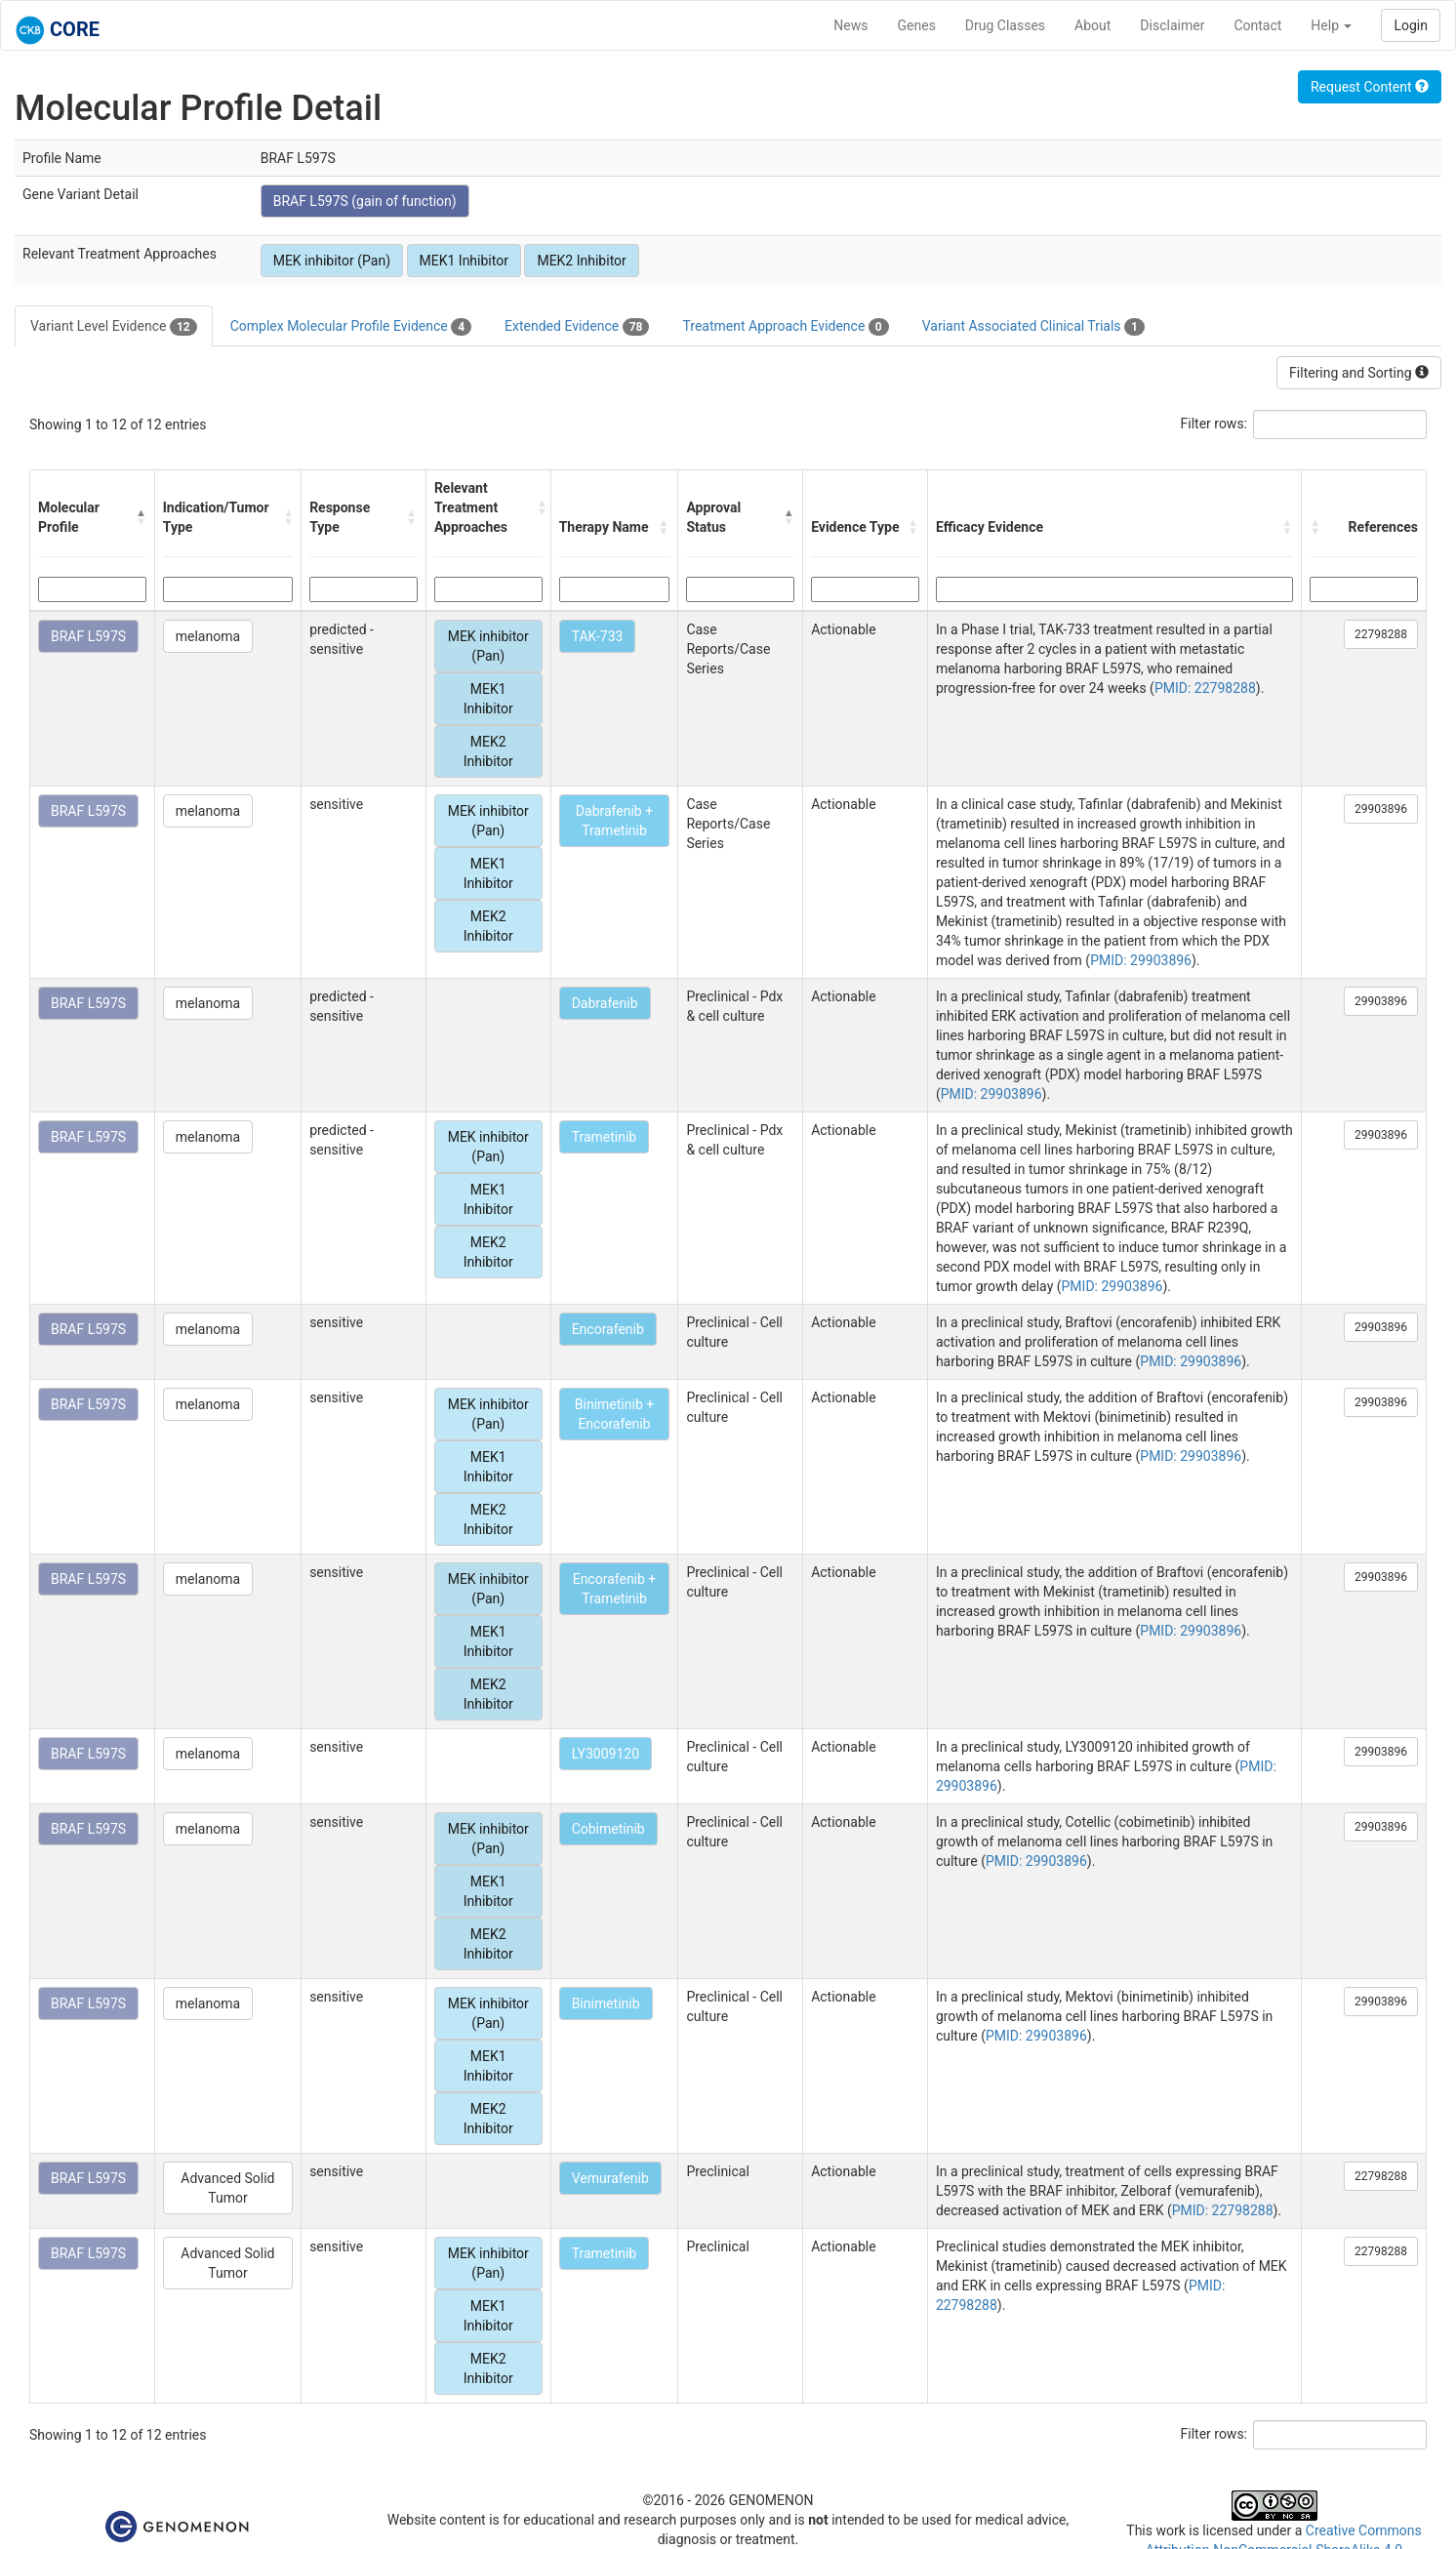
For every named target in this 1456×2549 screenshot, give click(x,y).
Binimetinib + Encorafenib (614, 1414)
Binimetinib (606, 2003)
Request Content (1370, 87)
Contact (1257, 25)
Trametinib (604, 1137)
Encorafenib (608, 1329)
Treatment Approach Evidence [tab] (785, 327)
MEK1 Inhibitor (464, 260)
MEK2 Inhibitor (581, 260)
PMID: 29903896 (1141, 960)
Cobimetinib (608, 1829)
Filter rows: (1214, 423)
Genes (917, 25)
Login (1411, 25)
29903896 (1381, 809)
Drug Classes (1005, 25)
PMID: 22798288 (1205, 688)
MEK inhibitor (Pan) (331, 260)
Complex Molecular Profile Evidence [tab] (350, 327)
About (1092, 25)
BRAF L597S (88, 636)
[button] (141, 517)
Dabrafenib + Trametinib (614, 820)
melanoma (208, 636)
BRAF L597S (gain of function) (365, 201)
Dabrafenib (605, 1003)
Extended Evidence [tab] (577, 327)
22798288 (1381, 634)
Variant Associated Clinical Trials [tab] (1033, 327)
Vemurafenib (610, 2178)
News (850, 25)
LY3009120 (605, 1753)
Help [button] (1331, 25)
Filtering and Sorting (1359, 373)
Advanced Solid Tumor (227, 2187)
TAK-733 (598, 636)
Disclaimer (1172, 25)
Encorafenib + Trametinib (615, 1588)
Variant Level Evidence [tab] (113, 327)
